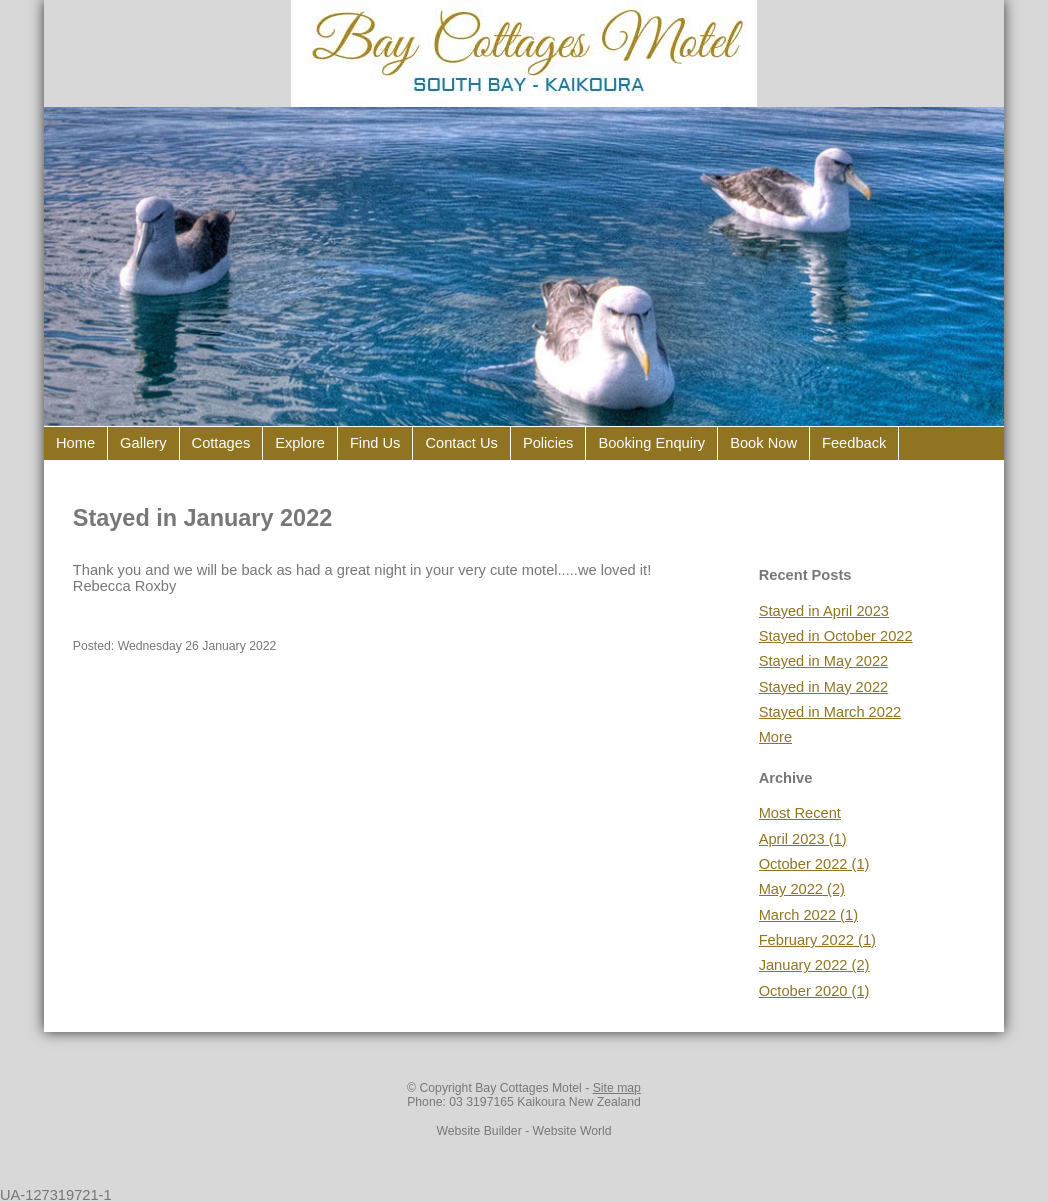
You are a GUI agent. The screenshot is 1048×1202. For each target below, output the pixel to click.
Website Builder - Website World (523, 1131)
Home (75, 443)
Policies (548, 443)
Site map (617, 1088)
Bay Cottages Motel (528, 1088)
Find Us (375, 443)
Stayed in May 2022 (824, 661)
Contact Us (461, 443)
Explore (300, 443)
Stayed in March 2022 (830, 712)
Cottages (221, 443)
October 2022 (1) (814, 864)
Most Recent (800, 813)
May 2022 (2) (802, 889)
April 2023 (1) (803, 839)
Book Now (763, 443)
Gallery (143, 443)
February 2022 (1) (817, 940)
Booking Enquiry (651, 443)
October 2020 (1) (814, 991)
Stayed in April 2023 (824, 611)
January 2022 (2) (814, 965)
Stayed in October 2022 (836, 636)
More (775, 737)
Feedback (854, 443)
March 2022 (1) (808, 915)
